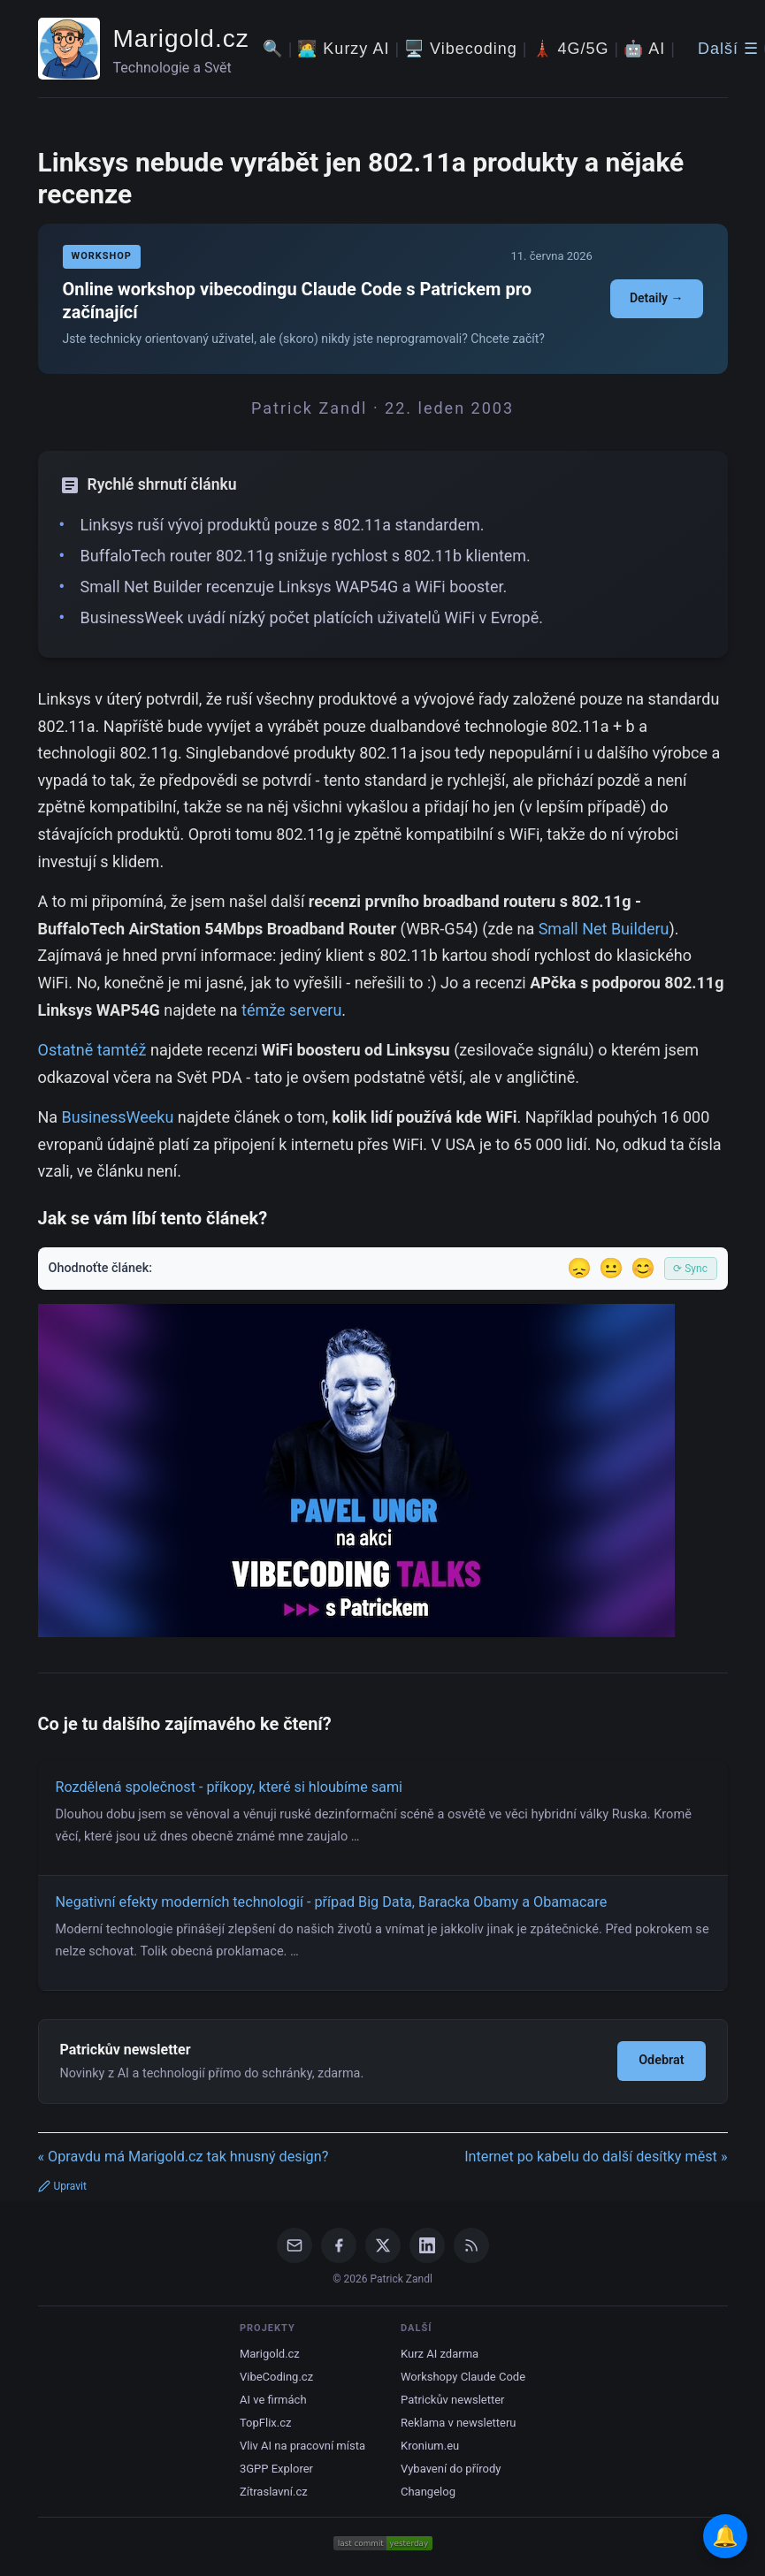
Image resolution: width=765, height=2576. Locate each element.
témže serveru (291, 1010)
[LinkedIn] (427, 2245)
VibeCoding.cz (276, 2376)
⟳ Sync (690, 1268)
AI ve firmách (273, 2399)
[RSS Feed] (471, 2245)
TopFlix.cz (265, 2422)
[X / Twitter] (383, 2245)
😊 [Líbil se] (643, 1268)
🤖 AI (644, 48)
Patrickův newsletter (453, 2399)
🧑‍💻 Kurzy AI (343, 48)
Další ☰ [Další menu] (728, 48)
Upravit (62, 2186)
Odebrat (661, 2060)
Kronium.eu (430, 2445)
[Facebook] (338, 2245)
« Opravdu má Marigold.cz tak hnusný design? (183, 2156)
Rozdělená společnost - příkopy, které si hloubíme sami (229, 1787)
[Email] (294, 2245)
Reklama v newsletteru (458, 2422)
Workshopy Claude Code (463, 2376)
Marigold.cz (181, 38)
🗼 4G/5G (570, 48)
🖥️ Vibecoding (460, 48)
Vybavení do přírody (451, 2468)
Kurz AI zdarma (439, 2353)
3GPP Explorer (276, 2468)
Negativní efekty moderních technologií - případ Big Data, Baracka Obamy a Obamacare (332, 1902)
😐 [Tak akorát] (611, 1268)
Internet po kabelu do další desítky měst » (595, 2156)
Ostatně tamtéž (92, 1049)
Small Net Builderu (604, 928)
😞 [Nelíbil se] (579, 1268)
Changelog (428, 2491)
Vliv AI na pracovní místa (302, 2445)
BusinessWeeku (118, 1117)
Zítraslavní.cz (274, 2491)
